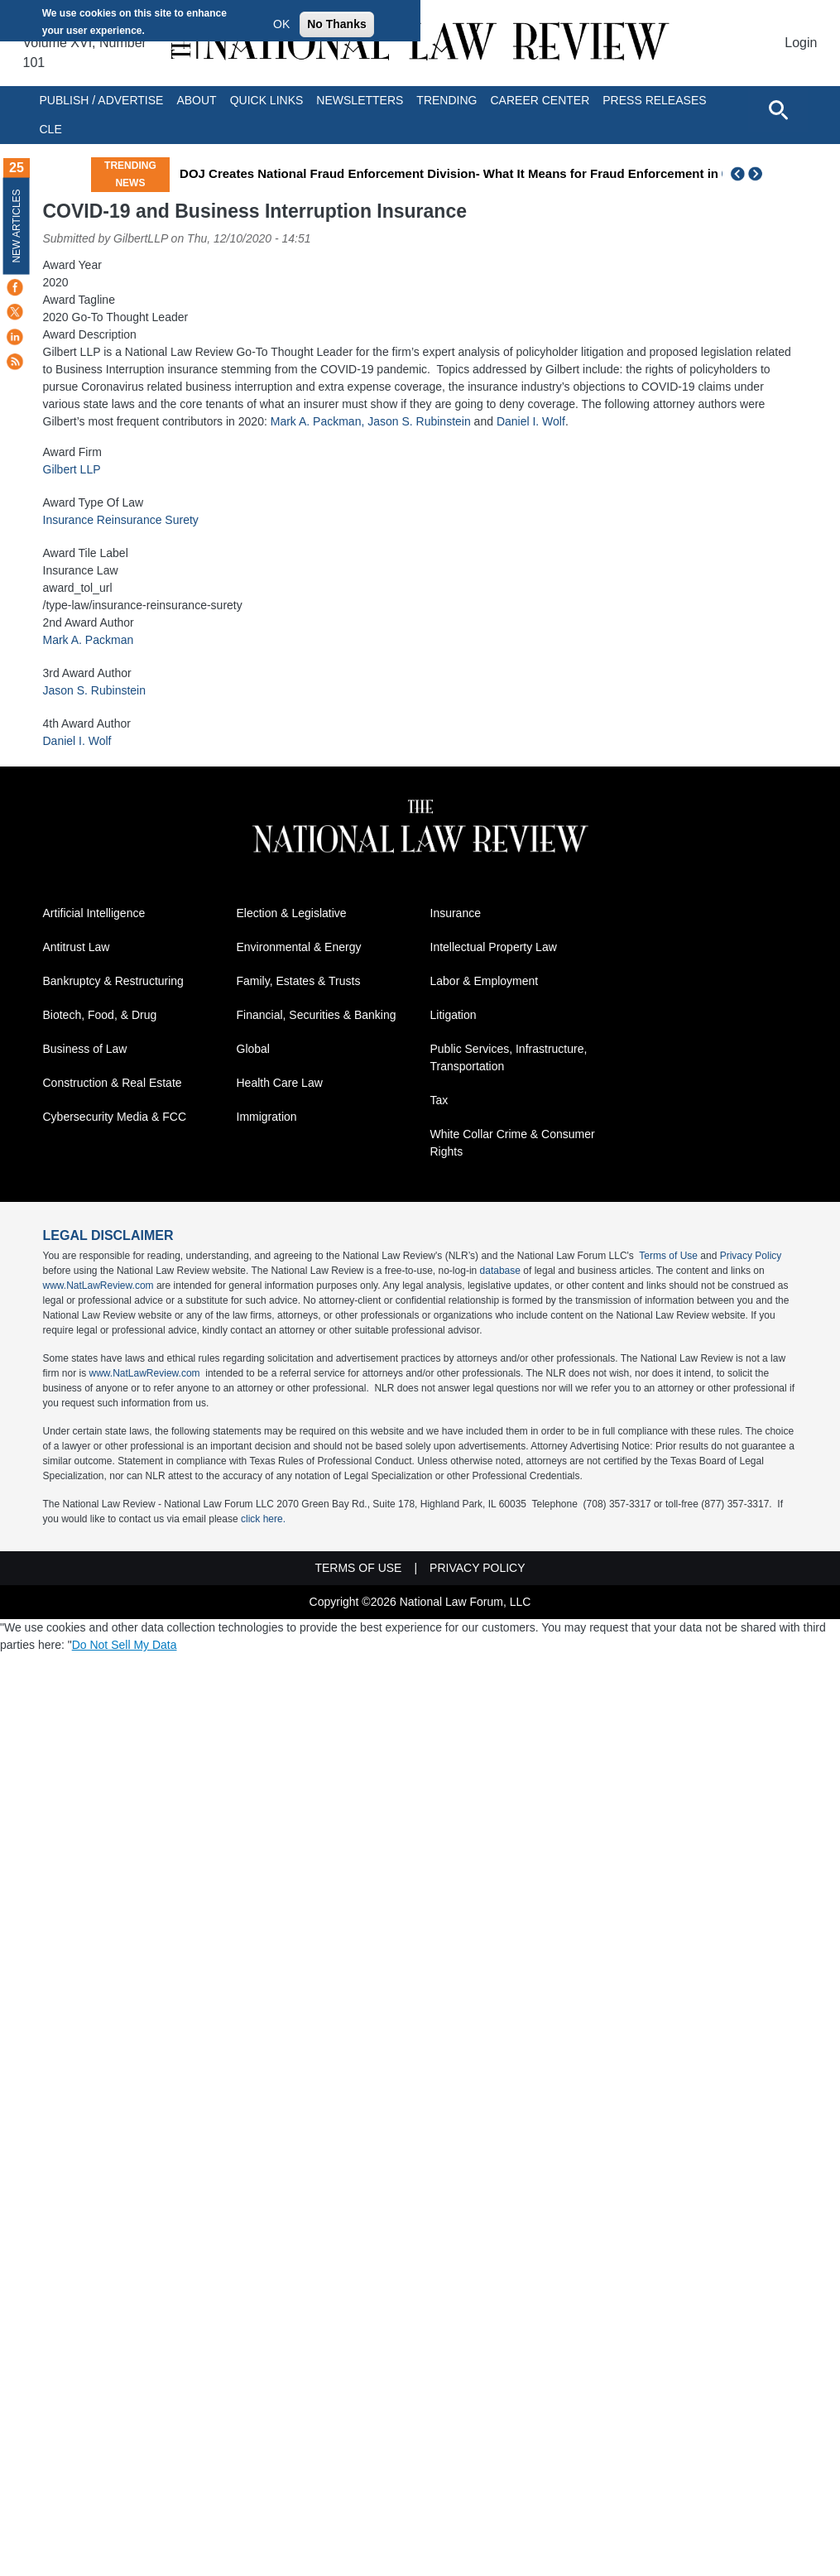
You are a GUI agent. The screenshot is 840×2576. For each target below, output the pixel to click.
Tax (439, 1100)
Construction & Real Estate (112, 1082)
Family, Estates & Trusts (299, 981)
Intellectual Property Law (493, 947)
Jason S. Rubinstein (419, 421)
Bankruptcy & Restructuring (113, 981)
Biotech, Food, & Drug (100, 1014)
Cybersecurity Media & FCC (115, 1116)
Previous (738, 174)
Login (801, 43)
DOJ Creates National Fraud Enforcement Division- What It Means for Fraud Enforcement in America (475, 173)
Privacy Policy (751, 1256)
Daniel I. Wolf (531, 421)
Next (757, 174)
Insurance (455, 913)
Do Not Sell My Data (124, 1644)
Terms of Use (668, 1256)
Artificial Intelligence (94, 913)
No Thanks (337, 24)
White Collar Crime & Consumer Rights (512, 1142)
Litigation (453, 1014)
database (500, 1270)
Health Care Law (280, 1082)
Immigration (267, 1116)
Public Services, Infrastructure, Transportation (509, 1057)
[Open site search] (778, 109)
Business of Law (85, 1048)
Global (253, 1048)
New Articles (16, 225)
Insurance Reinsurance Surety (121, 519)
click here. (263, 1519)
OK (281, 24)
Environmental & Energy (299, 947)
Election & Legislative (292, 913)
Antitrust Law (76, 947)
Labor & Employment (484, 981)
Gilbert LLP (72, 469)
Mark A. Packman (88, 639)
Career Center (539, 100)
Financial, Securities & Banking (316, 1014)
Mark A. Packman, (318, 421)
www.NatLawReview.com (98, 1285)
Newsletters (359, 100)
